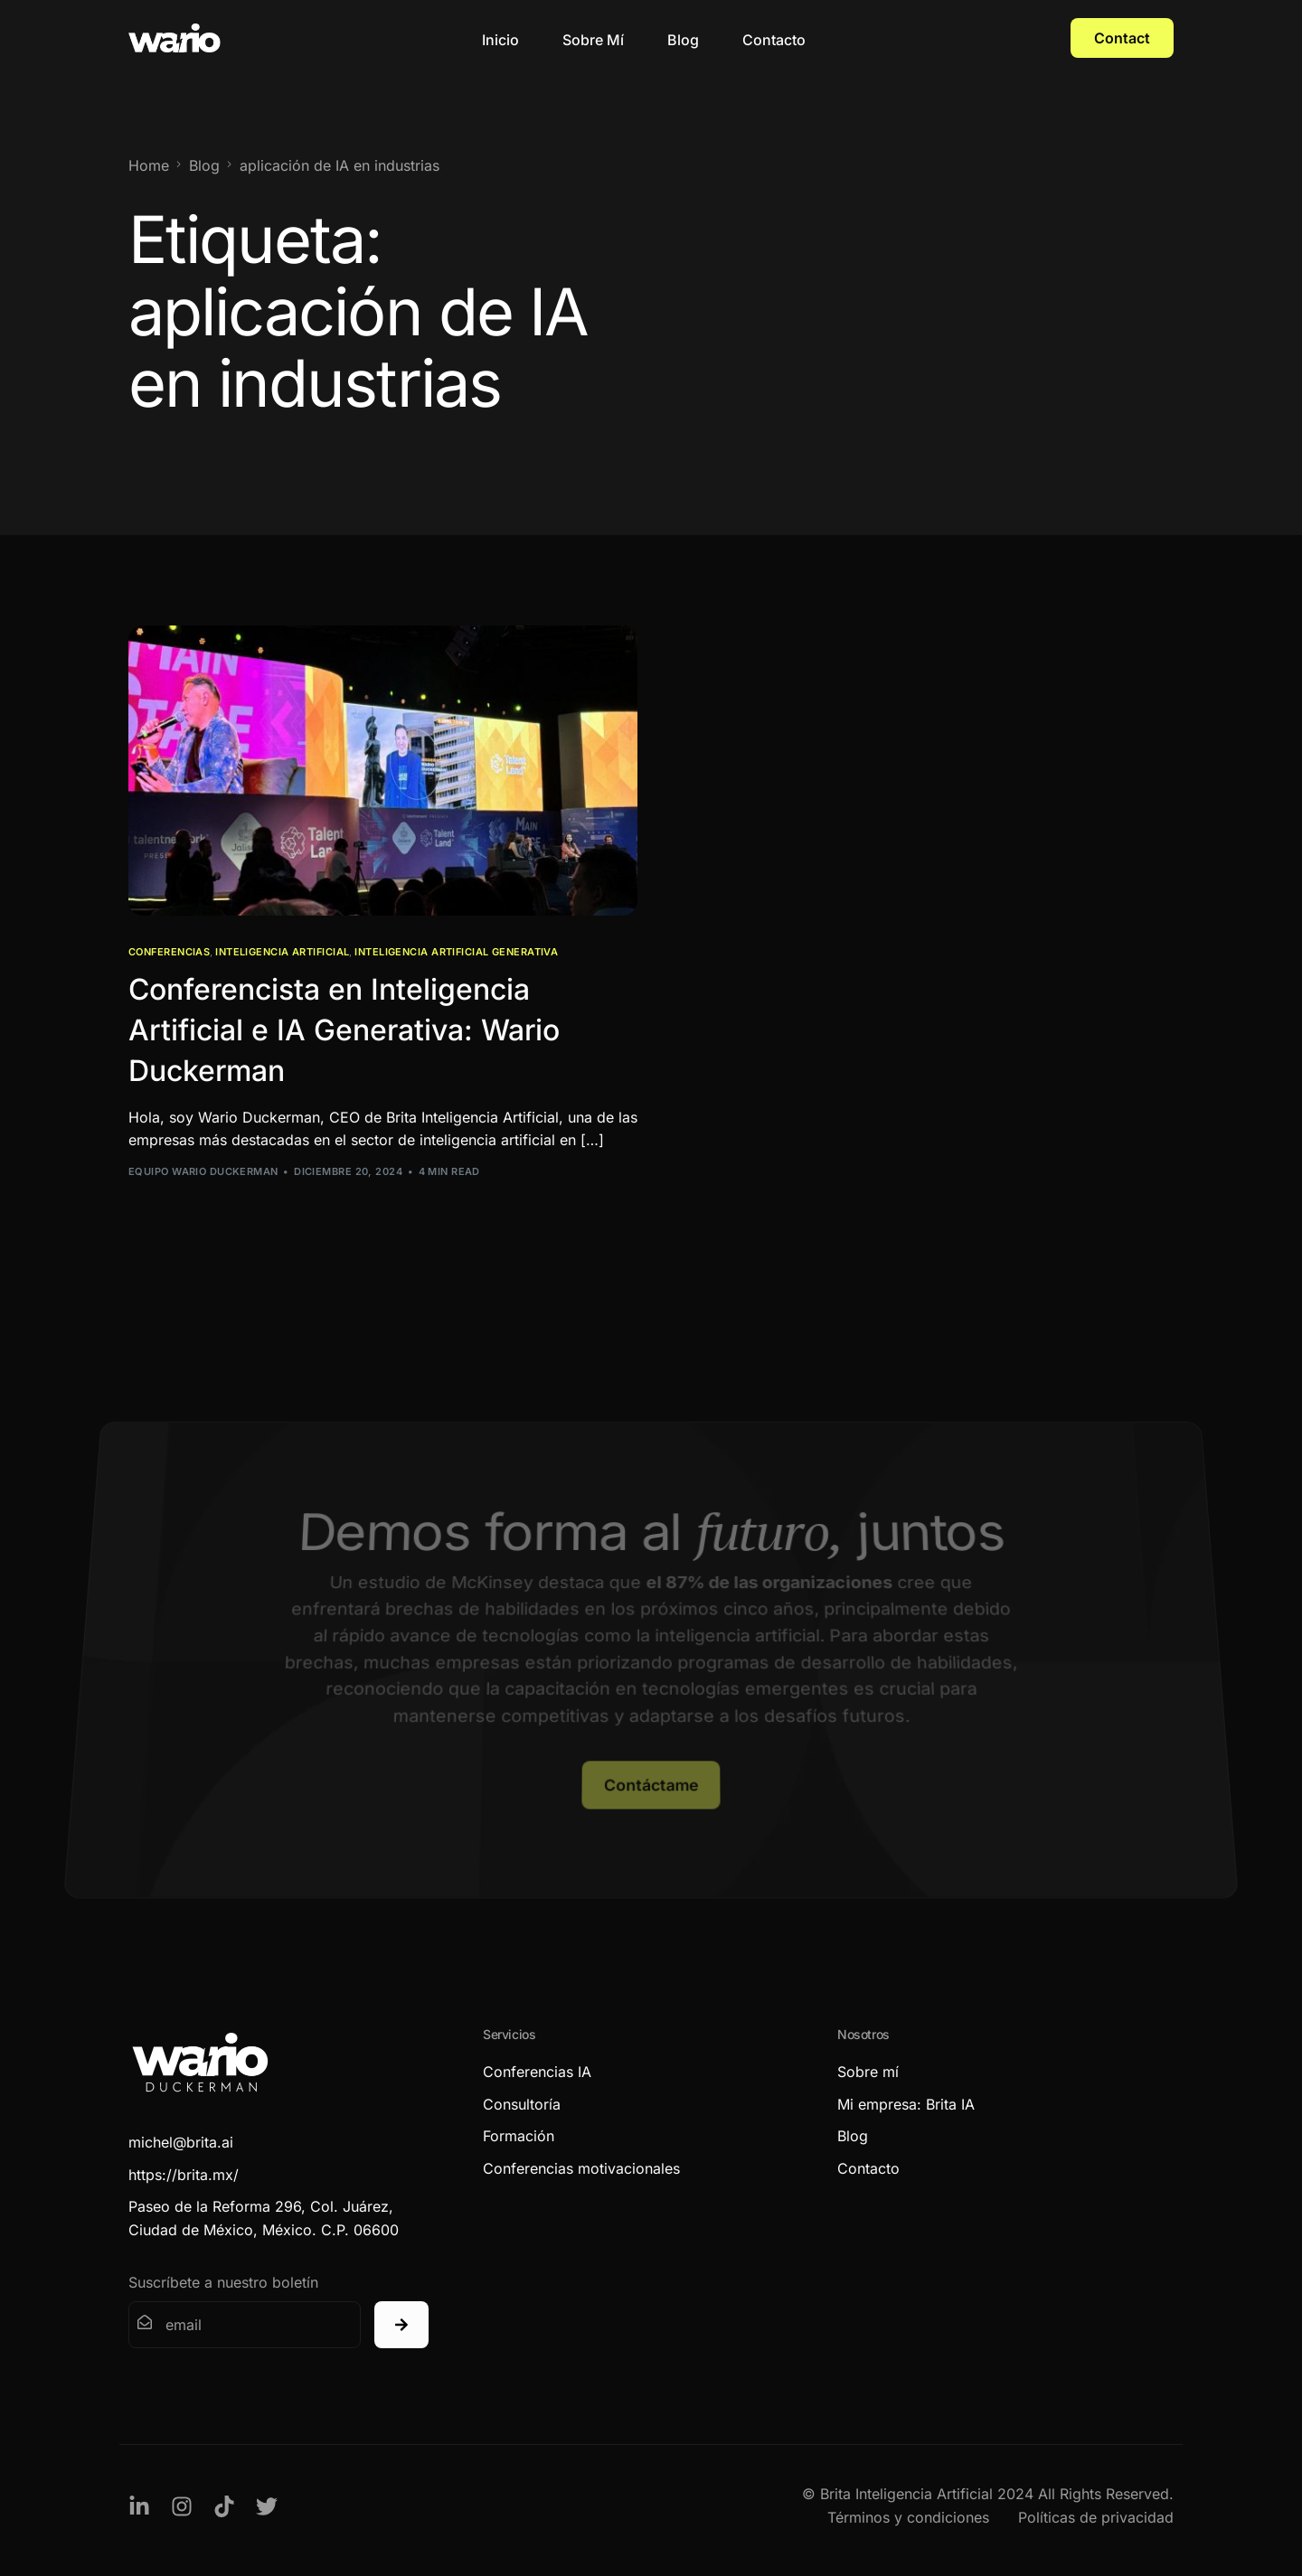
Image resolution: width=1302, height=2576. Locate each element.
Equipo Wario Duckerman (203, 1171)
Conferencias (169, 952)
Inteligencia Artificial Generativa (456, 952)
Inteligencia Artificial (282, 952)
